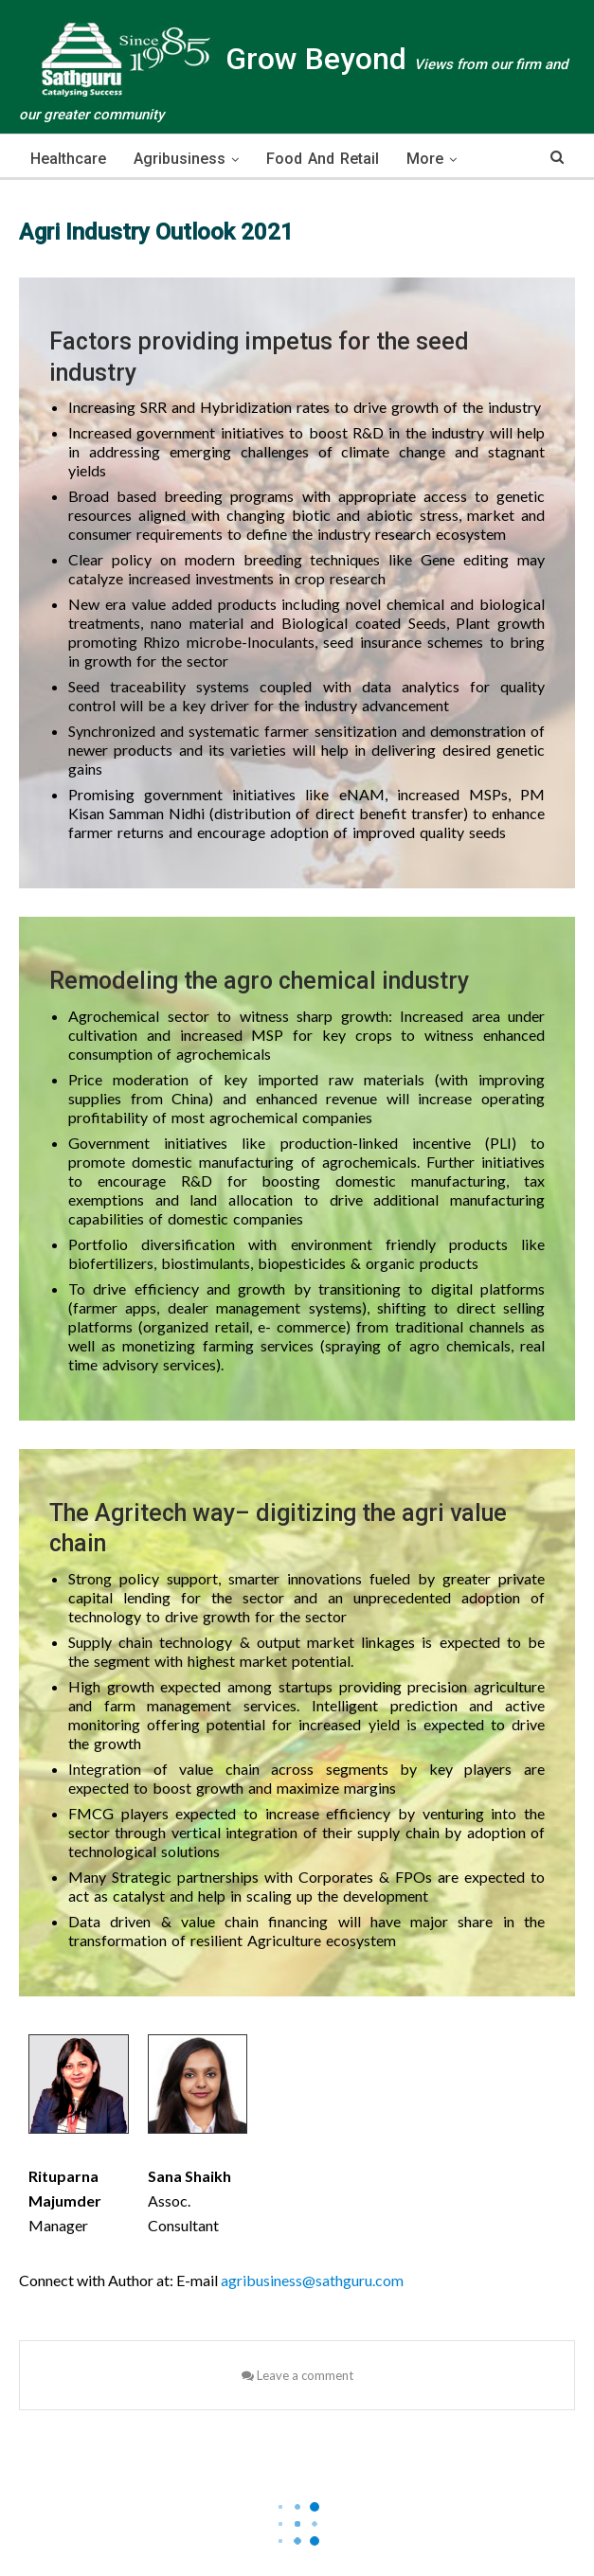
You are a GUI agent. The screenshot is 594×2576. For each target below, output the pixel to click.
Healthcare (68, 159)
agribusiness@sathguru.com (312, 2280)
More (424, 159)
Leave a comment (297, 2375)
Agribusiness (179, 159)
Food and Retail (322, 159)
